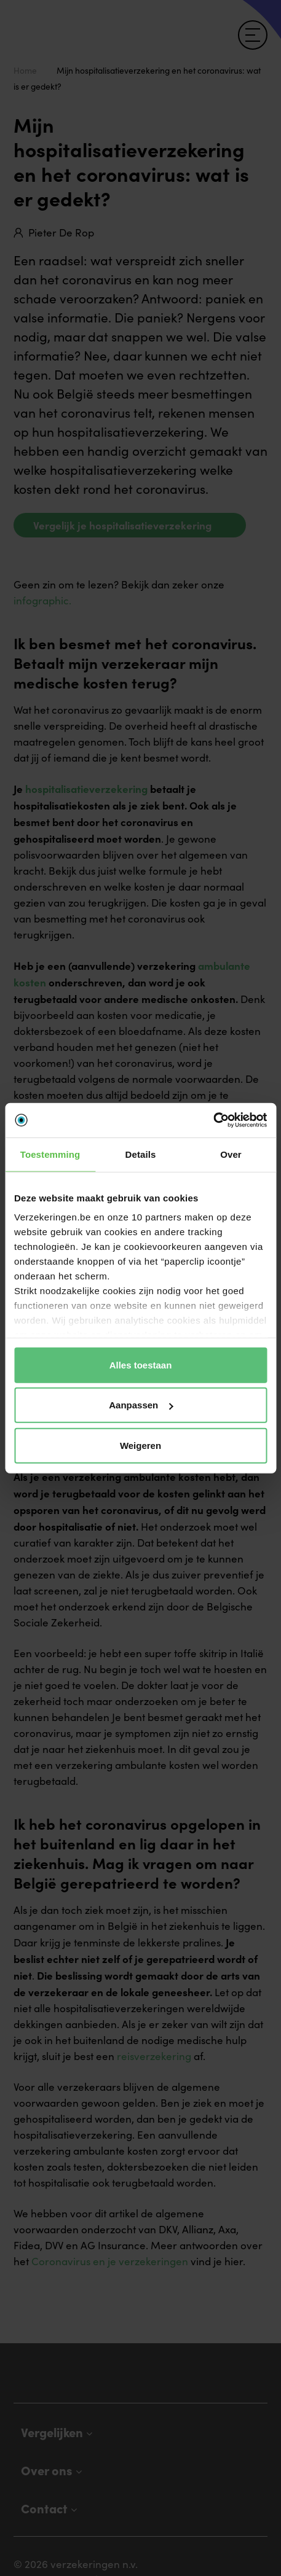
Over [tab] (231, 1154)
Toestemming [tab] (50, 1154)
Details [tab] (140, 1154)
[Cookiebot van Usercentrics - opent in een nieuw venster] (213, 1120)
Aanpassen (141, 1405)
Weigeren (140, 1445)
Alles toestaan (140, 1364)
